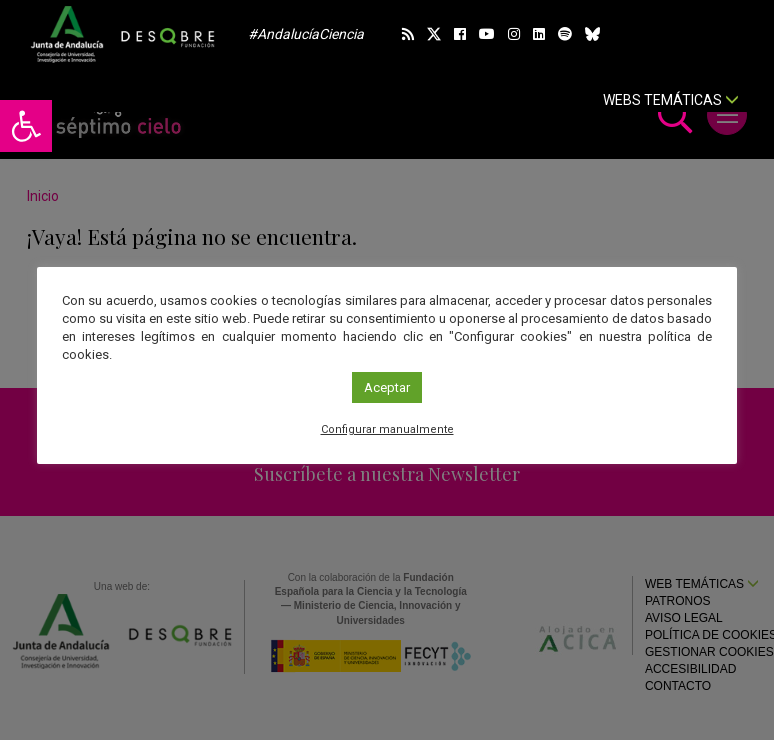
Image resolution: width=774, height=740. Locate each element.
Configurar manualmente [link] (387, 429)
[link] (26, 126)
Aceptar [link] (387, 387)
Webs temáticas (671, 100)
